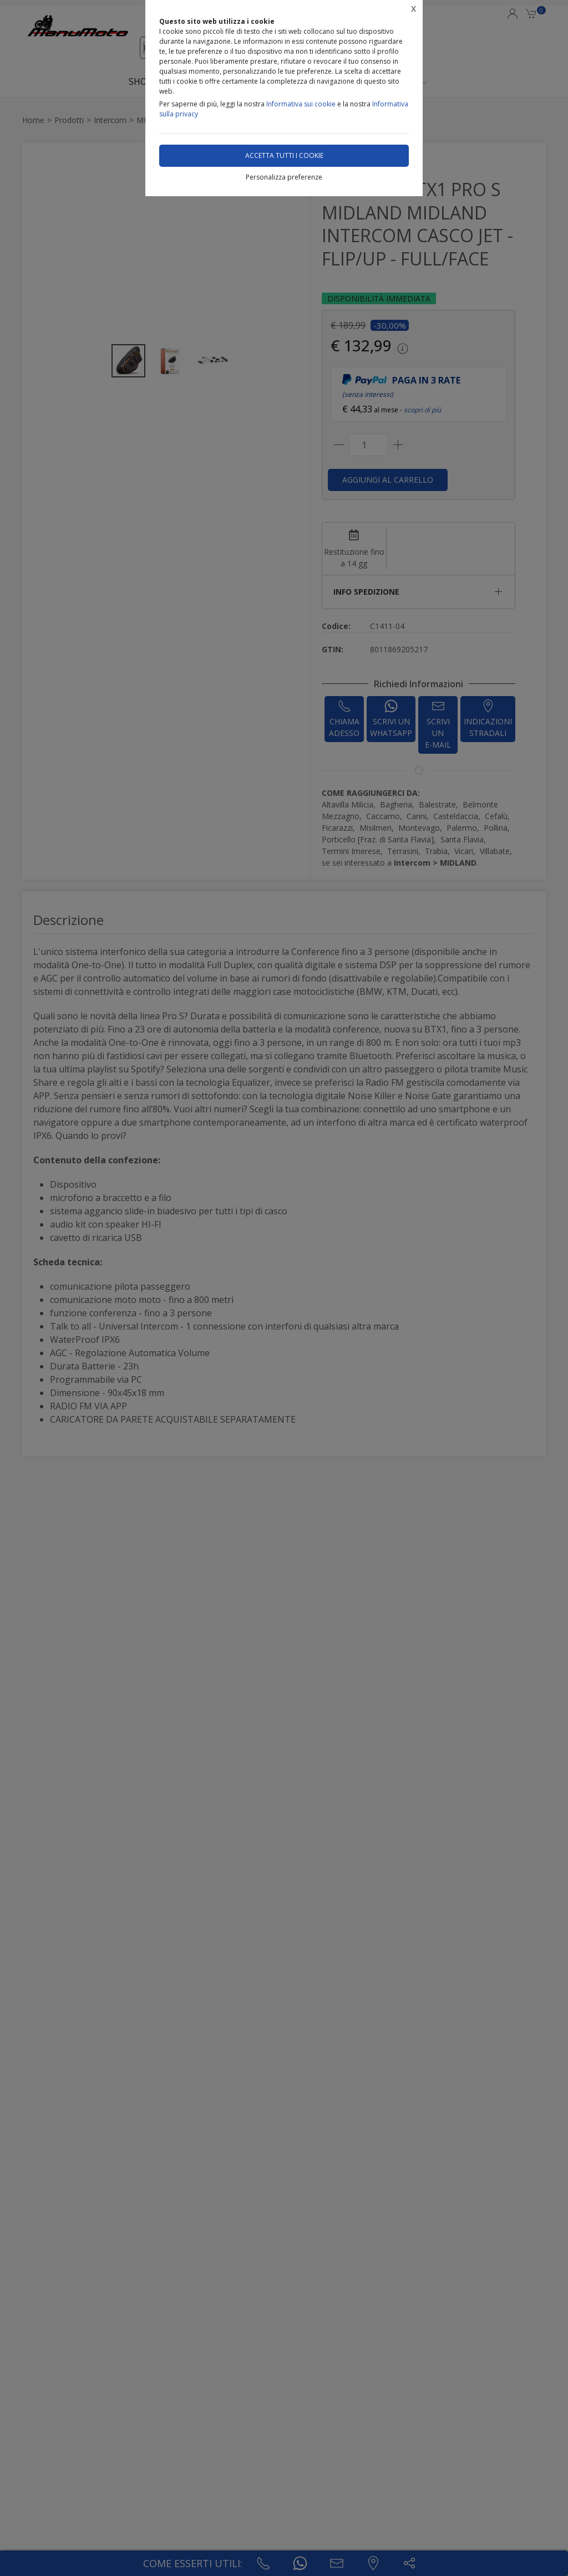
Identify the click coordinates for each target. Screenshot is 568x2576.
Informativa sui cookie (301, 104)
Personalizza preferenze (284, 177)
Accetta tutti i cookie (284, 155)
